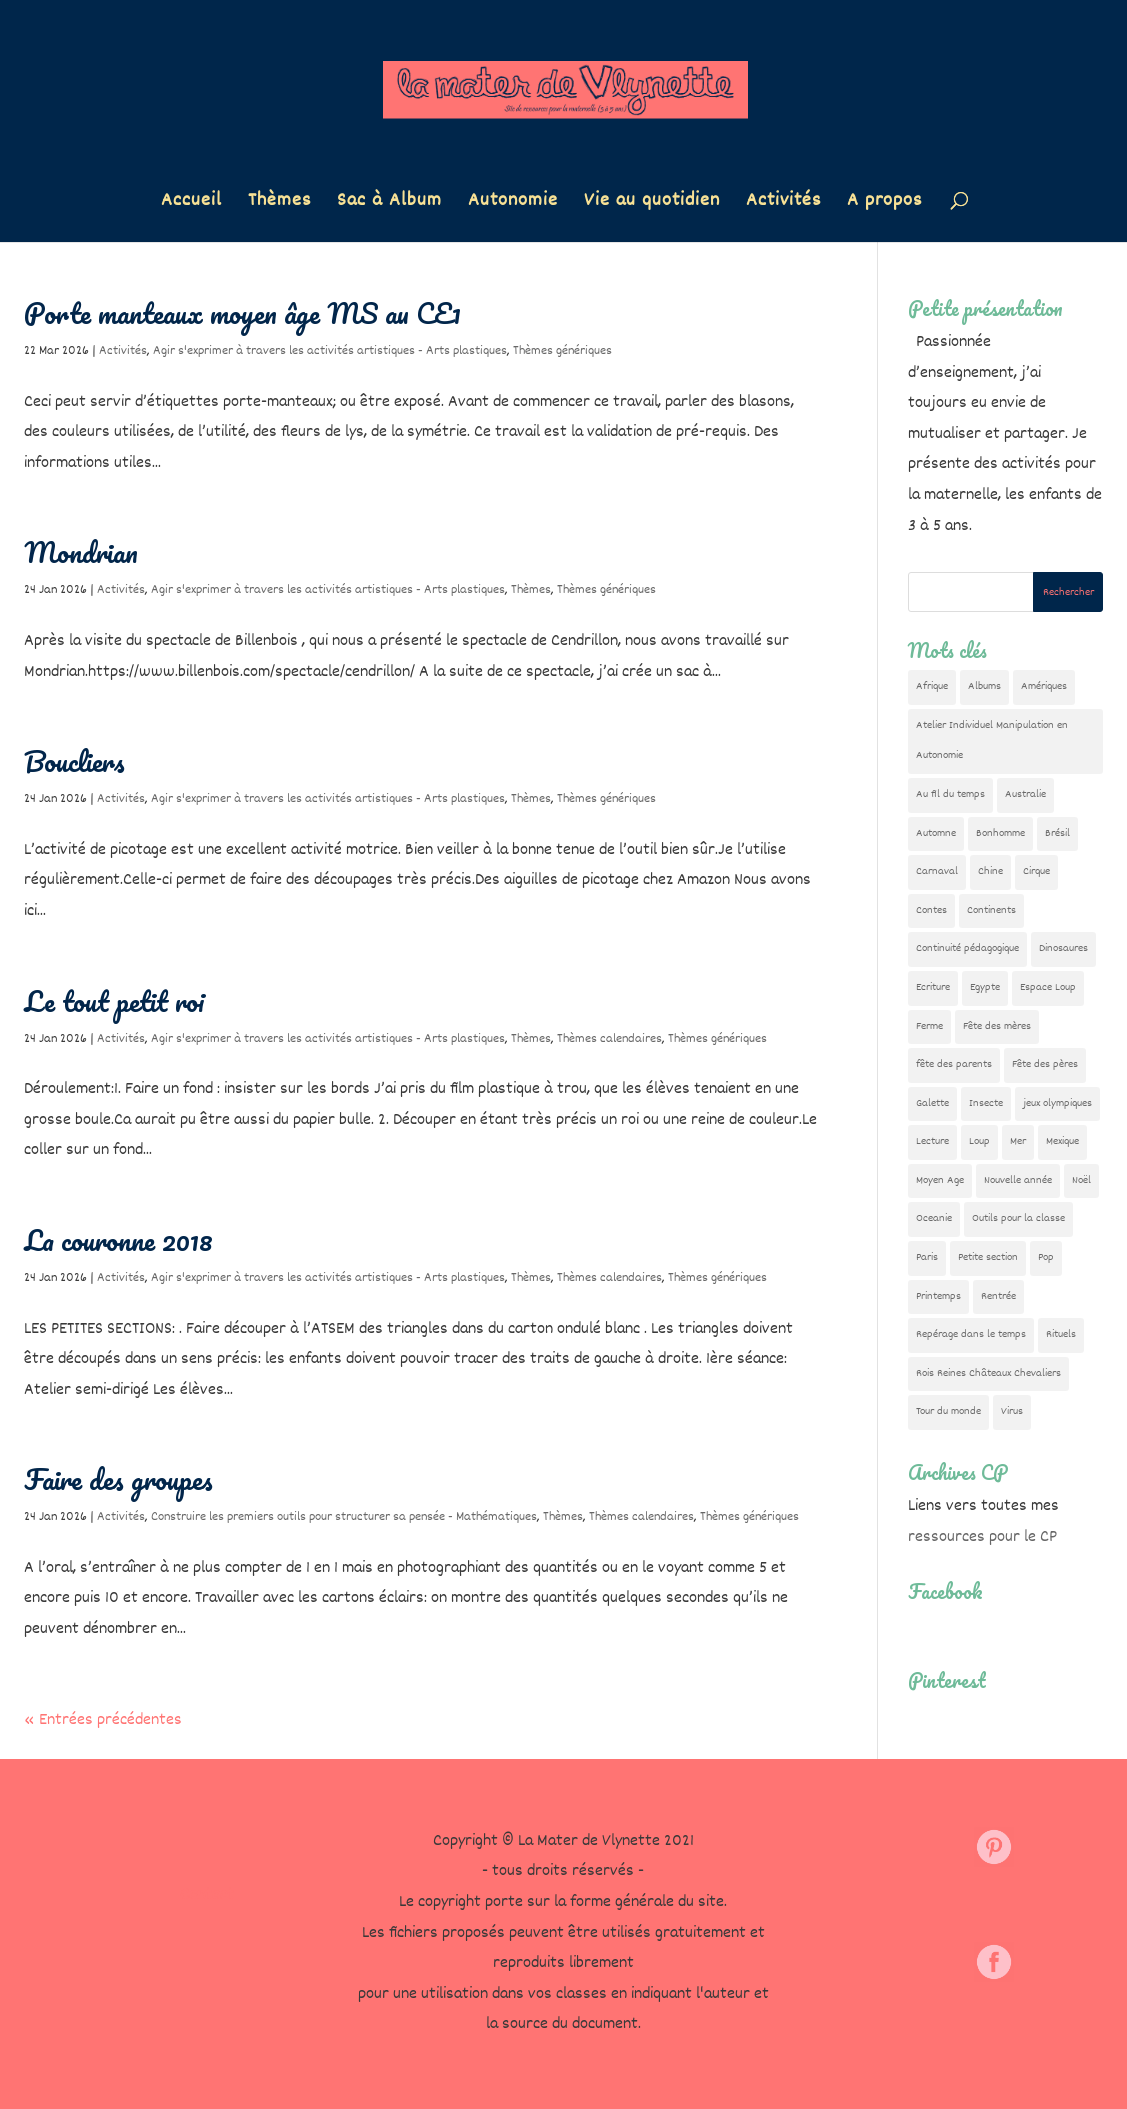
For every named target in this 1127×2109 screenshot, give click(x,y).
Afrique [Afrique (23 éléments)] (932, 686)
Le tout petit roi (114, 1001)
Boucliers (74, 761)
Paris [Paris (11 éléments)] (927, 1257)
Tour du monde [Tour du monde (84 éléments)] (948, 1411)
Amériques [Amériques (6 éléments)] (1044, 686)
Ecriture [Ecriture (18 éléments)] (933, 987)
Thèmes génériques (562, 351)
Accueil (191, 204)
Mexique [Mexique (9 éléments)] (1062, 1141)
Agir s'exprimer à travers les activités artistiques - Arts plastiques (330, 351)
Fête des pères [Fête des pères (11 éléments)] (1045, 1064)
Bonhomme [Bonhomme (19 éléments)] (1000, 833)
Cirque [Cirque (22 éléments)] (1036, 871)
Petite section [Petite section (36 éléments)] (988, 1257)
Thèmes (279, 204)
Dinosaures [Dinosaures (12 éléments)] (1063, 948)
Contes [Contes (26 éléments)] (931, 910)
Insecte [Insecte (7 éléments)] (986, 1103)
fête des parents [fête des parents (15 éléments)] (954, 1064)
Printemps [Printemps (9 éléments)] (938, 1296)
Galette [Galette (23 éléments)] (932, 1103)
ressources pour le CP (982, 1537)
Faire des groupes (118, 1479)
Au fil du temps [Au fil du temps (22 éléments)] (950, 794)
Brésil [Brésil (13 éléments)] (1057, 833)
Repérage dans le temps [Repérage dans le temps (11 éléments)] (971, 1334)
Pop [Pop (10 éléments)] (1046, 1257)
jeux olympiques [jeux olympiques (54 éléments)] (1057, 1103)
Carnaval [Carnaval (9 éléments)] (937, 871)
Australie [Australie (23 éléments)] (1025, 794)
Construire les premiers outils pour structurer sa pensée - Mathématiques (344, 1517)
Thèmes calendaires (609, 1039)
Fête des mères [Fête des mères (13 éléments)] (997, 1026)
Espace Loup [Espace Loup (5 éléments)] (1048, 987)
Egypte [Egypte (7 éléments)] (985, 987)
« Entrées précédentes (103, 1720)
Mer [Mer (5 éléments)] (1018, 1141)
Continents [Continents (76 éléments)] (991, 910)
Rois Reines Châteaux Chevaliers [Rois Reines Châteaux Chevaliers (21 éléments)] (988, 1373)
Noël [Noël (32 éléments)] (1081, 1180)
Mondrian (81, 552)
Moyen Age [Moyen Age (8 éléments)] (940, 1180)
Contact (207, 1895)
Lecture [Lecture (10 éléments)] (932, 1141)
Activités (783, 204)
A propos (884, 204)
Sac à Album (389, 204)
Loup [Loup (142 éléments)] (979, 1141)
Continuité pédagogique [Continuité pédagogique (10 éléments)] (967, 948)
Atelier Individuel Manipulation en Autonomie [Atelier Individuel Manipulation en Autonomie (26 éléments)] (992, 741)
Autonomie (513, 204)
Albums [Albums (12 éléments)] (984, 686)
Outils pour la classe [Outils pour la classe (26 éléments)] (1018, 1218)
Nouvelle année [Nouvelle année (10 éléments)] (1018, 1180)
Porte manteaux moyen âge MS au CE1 (242, 313)
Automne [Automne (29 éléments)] (936, 833)
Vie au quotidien (652, 204)
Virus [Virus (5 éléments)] (1012, 1411)
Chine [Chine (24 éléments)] (990, 871)
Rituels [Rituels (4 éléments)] (1061, 1334)
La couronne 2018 (118, 1240)
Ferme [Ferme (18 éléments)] (929, 1026)
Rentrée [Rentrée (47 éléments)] (998, 1296)
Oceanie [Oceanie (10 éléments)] (934, 1218)
